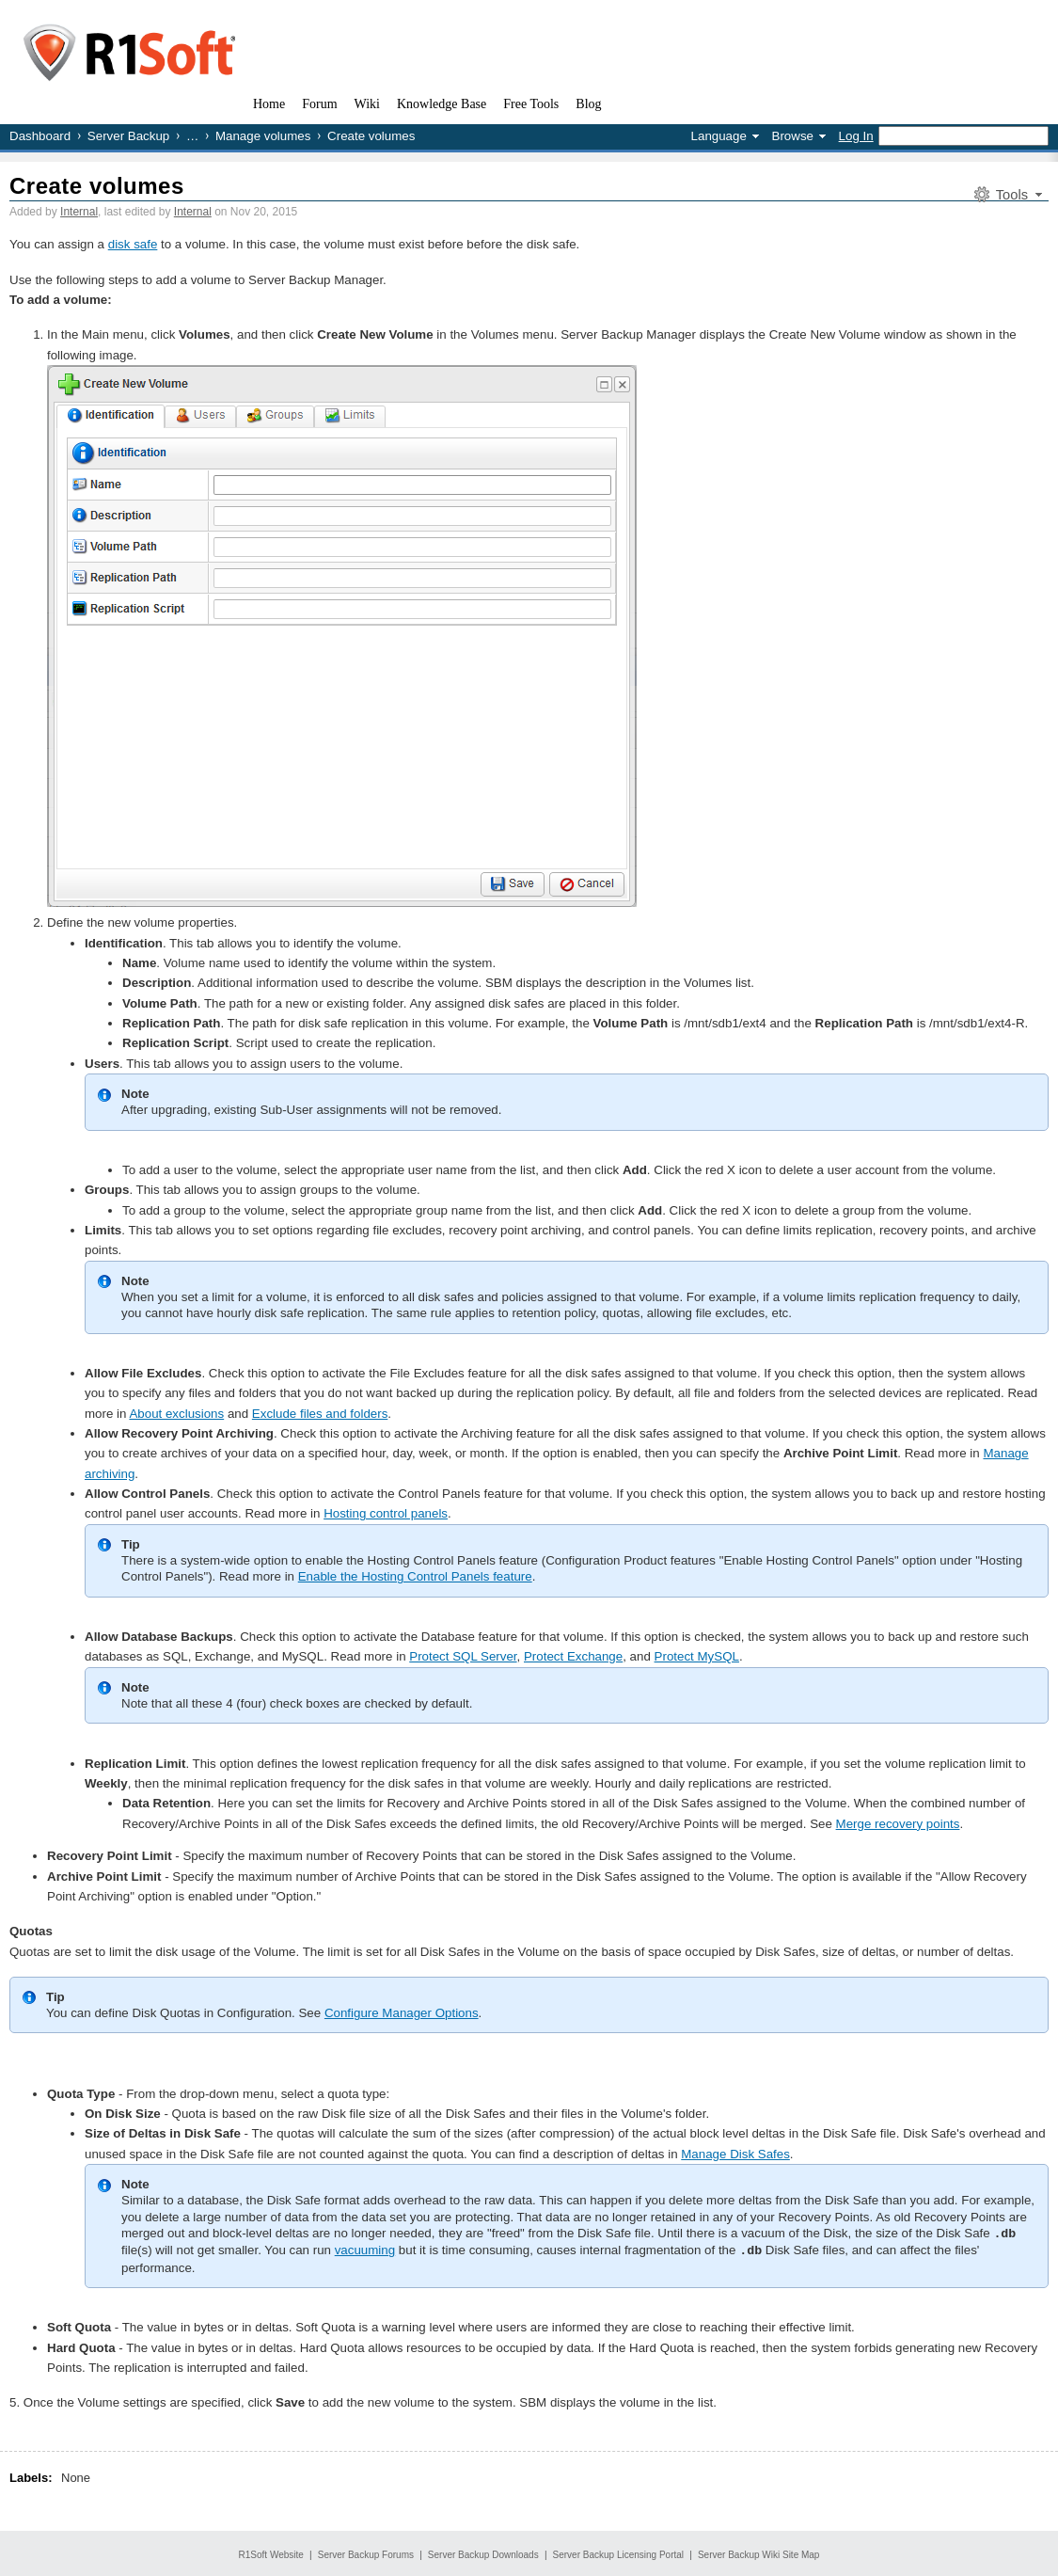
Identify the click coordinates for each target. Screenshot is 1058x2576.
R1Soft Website (271, 2553)
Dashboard (40, 136)
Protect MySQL (697, 1656)
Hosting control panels (386, 1513)
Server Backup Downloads (483, 2553)
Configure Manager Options (401, 2013)
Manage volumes (263, 136)
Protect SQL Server (462, 1656)
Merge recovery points (898, 1824)
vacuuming (365, 2249)
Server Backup (128, 136)
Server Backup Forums (366, 2553)
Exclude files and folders (319, 1414)
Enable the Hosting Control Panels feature (415, 1576)
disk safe (133, 244)
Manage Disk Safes (735, 2154)
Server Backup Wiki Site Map (759, 2553)
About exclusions (176, 1414)
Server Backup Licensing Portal (619, 2553)
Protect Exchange (573, 1656)
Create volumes (96, 186)
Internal (79, 211)
